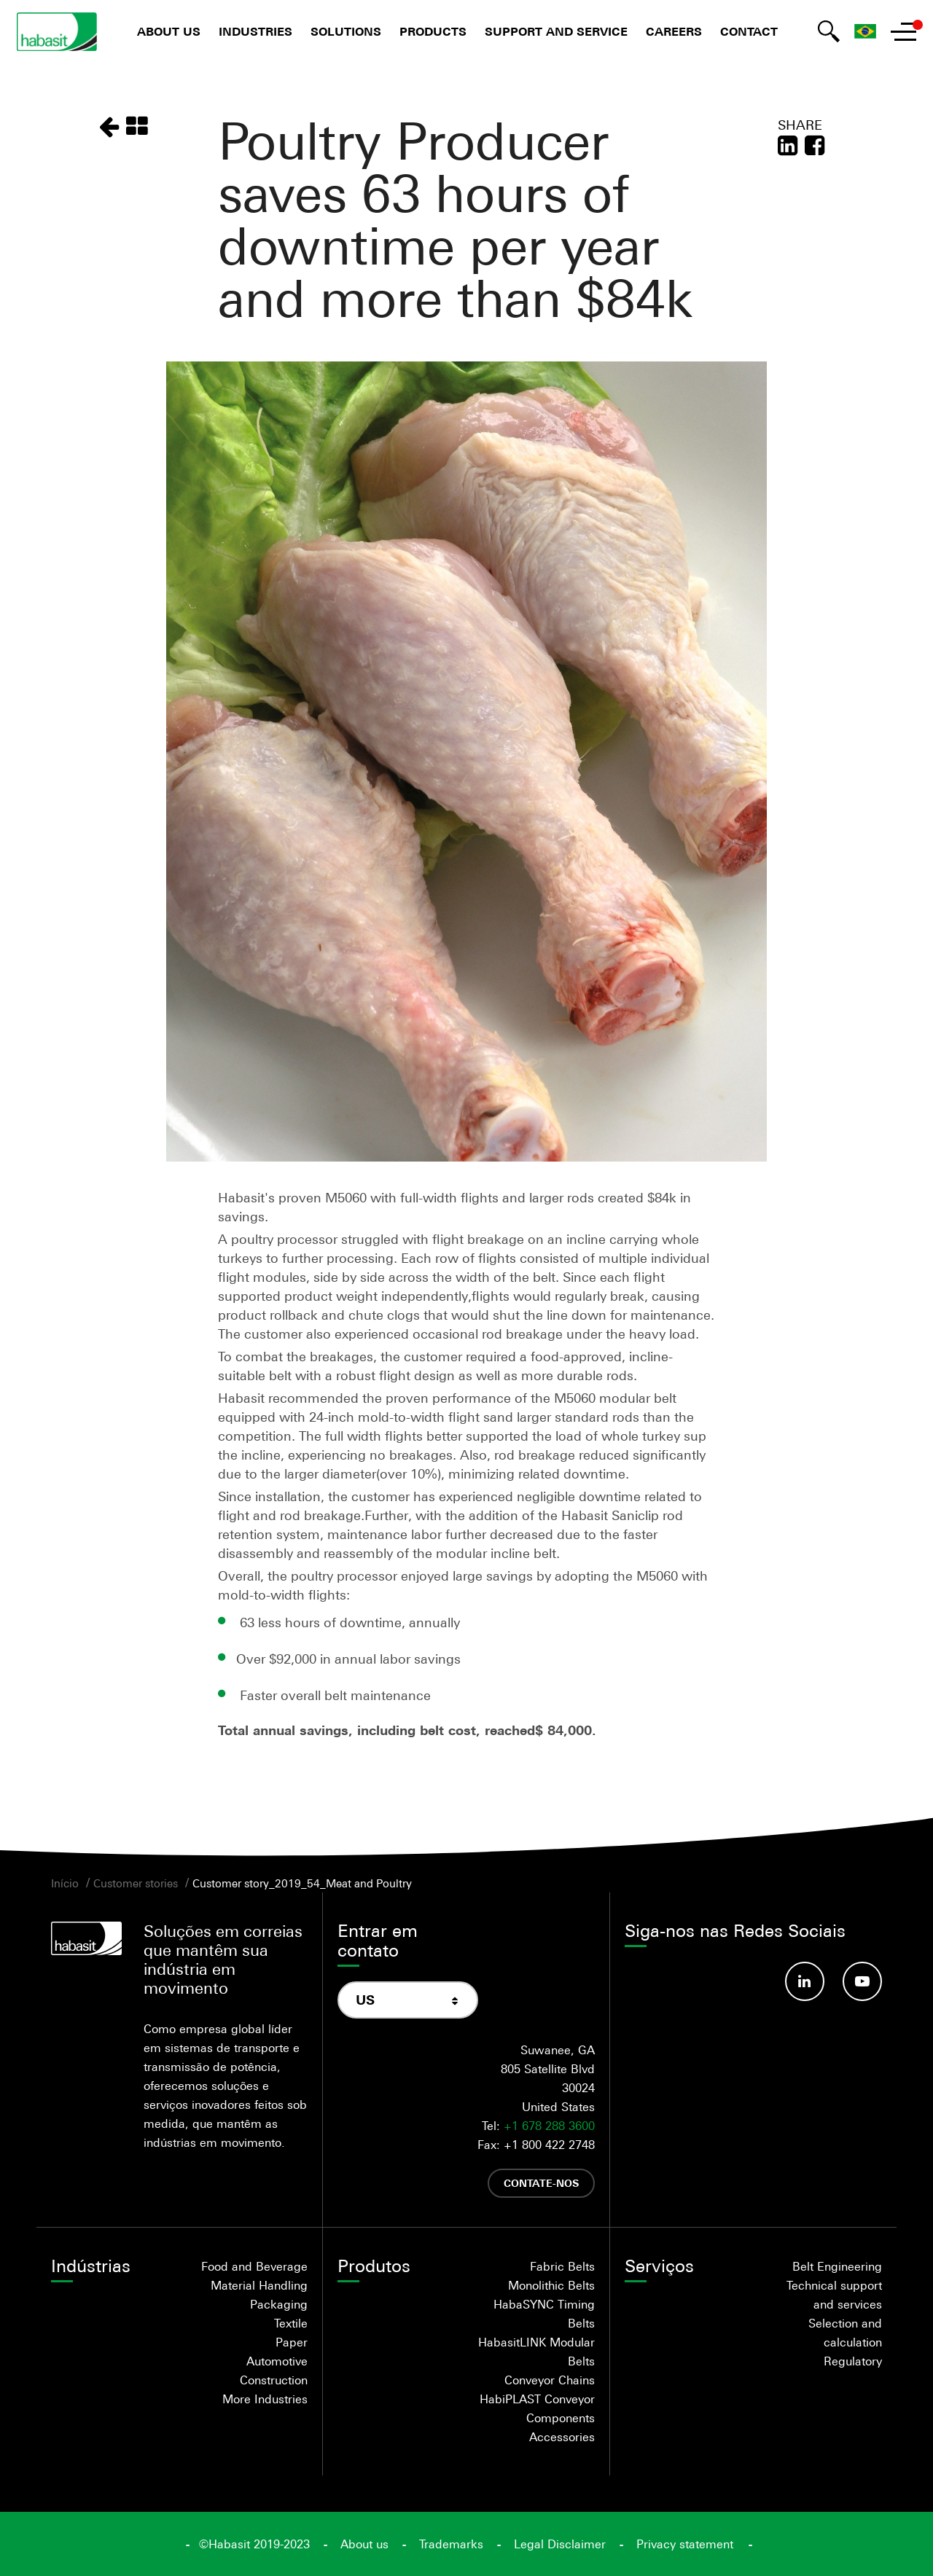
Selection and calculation (845, 2332)
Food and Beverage (254, 2266)
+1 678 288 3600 (549, 2125)
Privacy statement (684, 2544)
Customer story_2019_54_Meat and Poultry (302, 1883)
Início (65, 1883)
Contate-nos (541, 2183)
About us (168, 32)
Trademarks (451, 2544)
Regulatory (853, 2361)
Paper (292, 2342)
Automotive (277, 2361)
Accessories (562, 2437)
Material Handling (259, 2285)
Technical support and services (834, 2294)
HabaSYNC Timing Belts (544, 2313)
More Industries (265, 2399)
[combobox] (407, 2000)
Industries (255, 32)
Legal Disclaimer (560, 2544)
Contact (749, 32)
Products (432, 32)
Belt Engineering (837, 2266)
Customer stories (135, 1883)
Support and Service (556, 32)
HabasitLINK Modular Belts (536, 2351)
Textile (291, 2323)
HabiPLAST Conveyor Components (537, 2408)
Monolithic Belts (551, 2285)
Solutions (346, 32)
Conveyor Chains (549, 2380)
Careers (674, 32)
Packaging (279, 2304)
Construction (274, 2380)
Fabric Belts (562, 2266)
